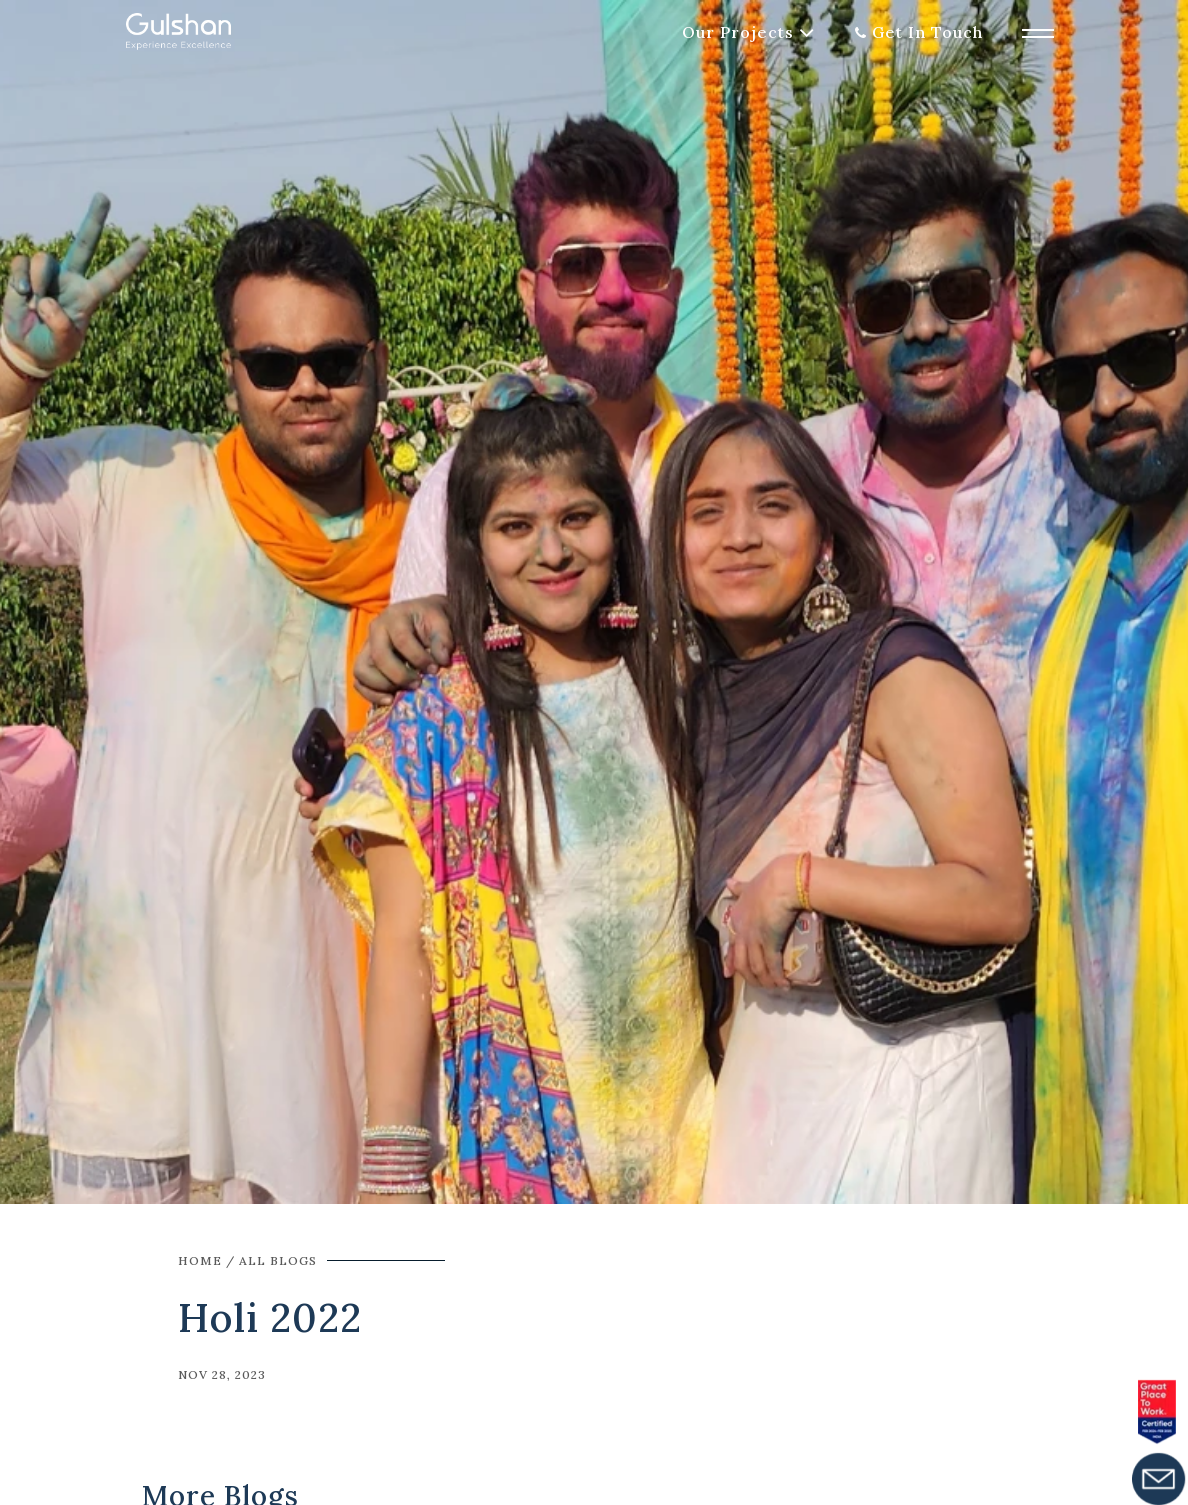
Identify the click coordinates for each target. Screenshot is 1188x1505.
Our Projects (738, 32)
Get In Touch (927, 32)
